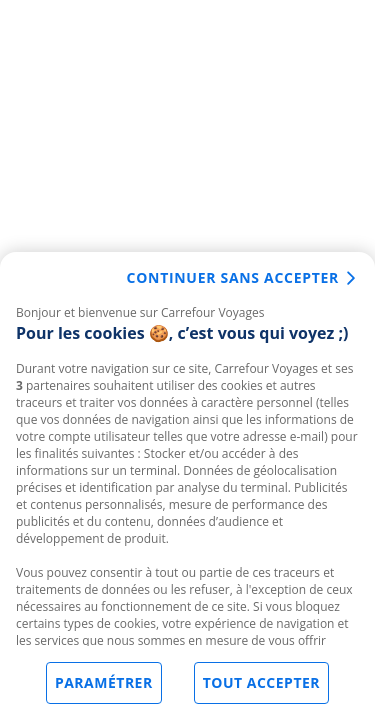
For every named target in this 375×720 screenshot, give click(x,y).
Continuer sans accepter (233, 283)
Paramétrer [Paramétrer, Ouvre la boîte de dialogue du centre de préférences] (104, 688)
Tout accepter (261, 688)
